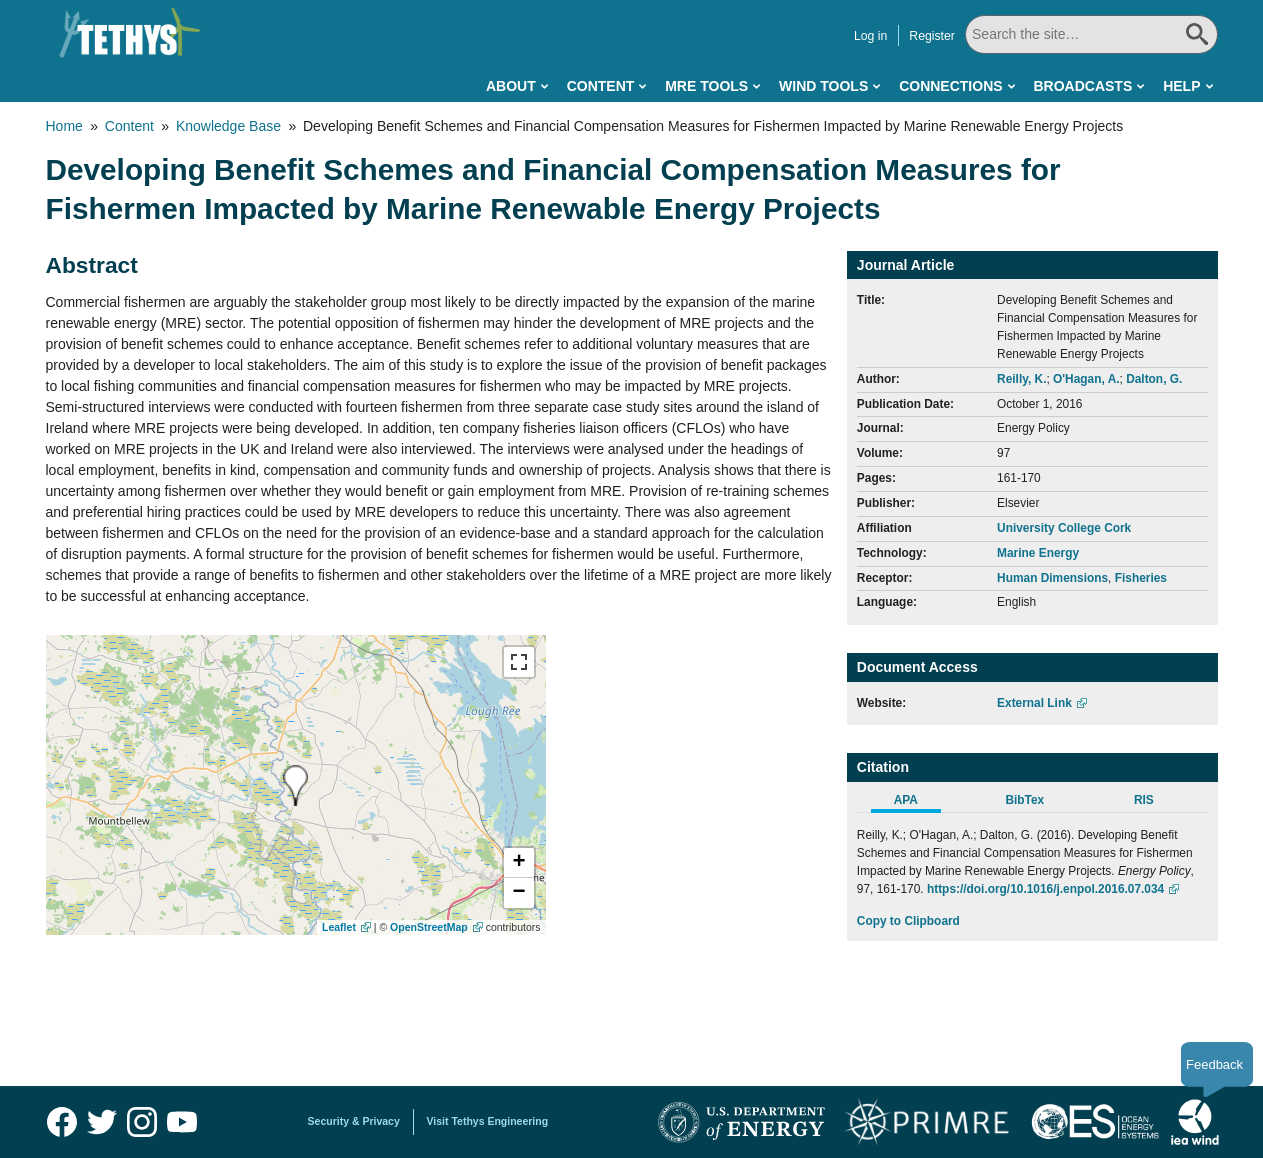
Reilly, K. (1021, 379)
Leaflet (339, 927)
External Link (1034, 703)
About (511, 86)
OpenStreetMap (429, 927)
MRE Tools (706, 86)
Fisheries (1141, 578)
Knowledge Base (228, 126)
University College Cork (1064, 528)
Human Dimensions (1052, 578)
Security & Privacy (354, 1121)
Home (64, 126)
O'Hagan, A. (1086, 379)
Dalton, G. (1154, 379)
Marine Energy (1038, 553)
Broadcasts (1082, 86)
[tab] (916, 803)
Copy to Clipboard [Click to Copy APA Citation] (908, 921)
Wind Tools (823, 86)
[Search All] (1091, 34)
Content (601, 86)
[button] (519, 863)
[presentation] (295, 785)
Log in (870, 36)
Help (1181, 86)
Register (932, 36)
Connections (950, 86)
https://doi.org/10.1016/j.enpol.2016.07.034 (1045, 889)
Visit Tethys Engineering (488, 1121)
